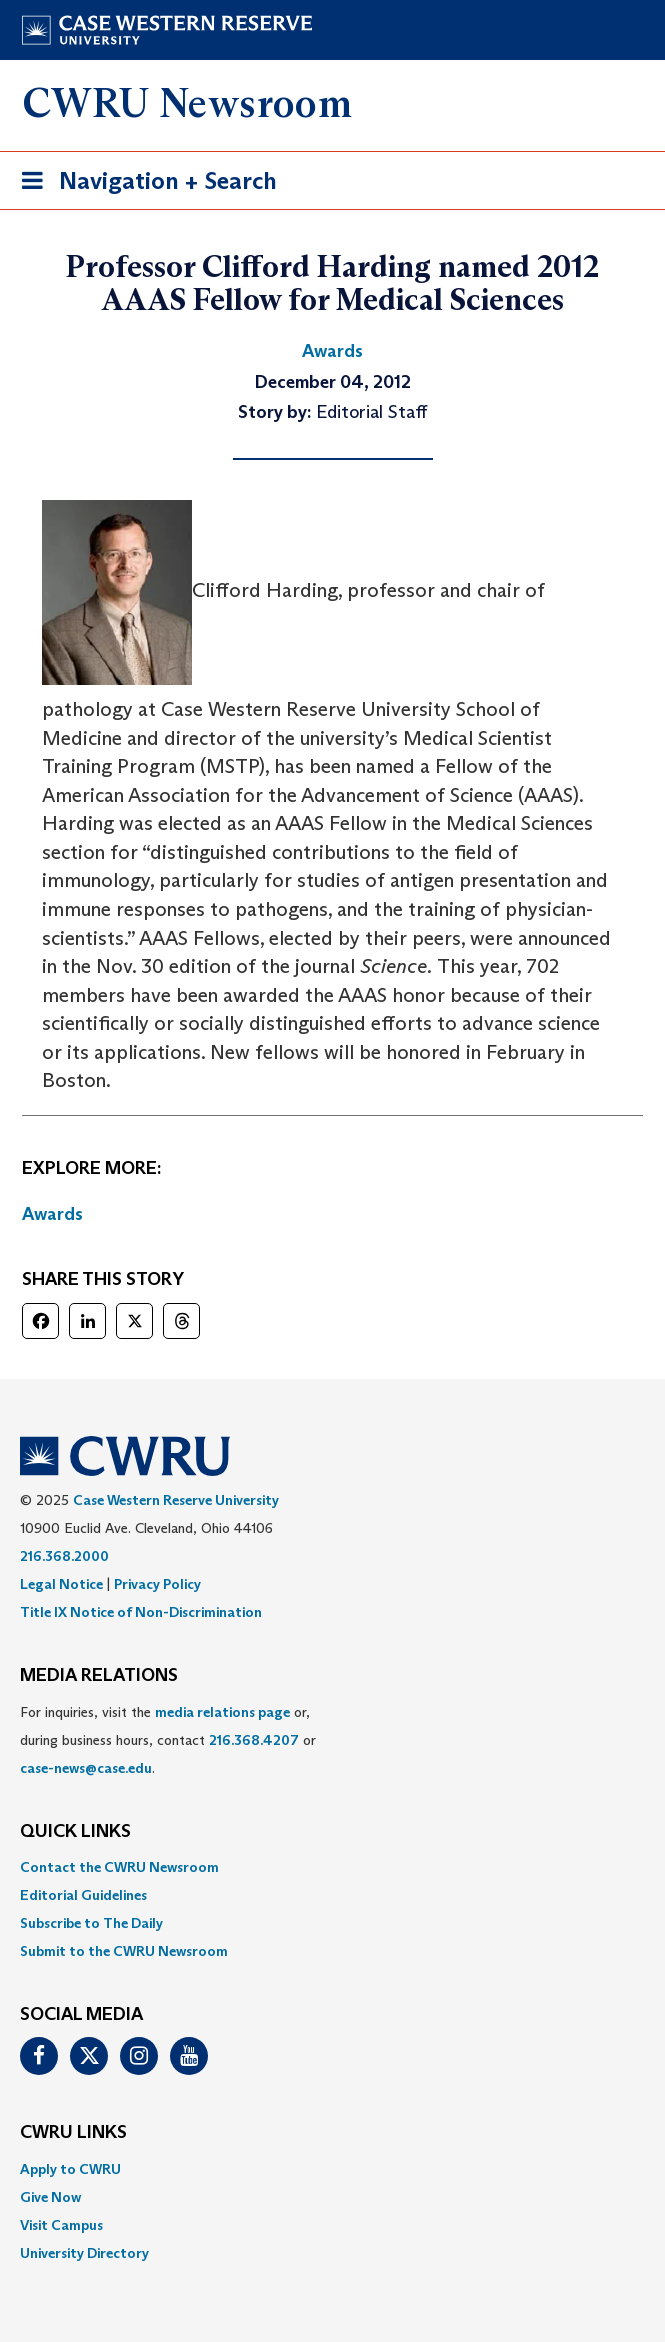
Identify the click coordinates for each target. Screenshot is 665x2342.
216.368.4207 (254, 1740)
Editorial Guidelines (83, 1895)
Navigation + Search (143, 184)
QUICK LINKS (75, 1832)
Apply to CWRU (70, 2169)
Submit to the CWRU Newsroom (124, 1951)
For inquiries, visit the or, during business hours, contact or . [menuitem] (168, 1740)
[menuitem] (332, 1867)
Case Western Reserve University (176, 1500)
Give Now (50, 2197)
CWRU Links (73, 2133)
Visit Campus (61, 2225)
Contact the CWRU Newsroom (119, 1867)
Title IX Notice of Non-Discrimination (141, 1612)
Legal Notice (61, 1584)
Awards (52, 1214)
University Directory (84, 2253)
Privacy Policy (157, 1584)
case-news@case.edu (86, 1768)
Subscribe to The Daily (91, 1923)
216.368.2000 (64, 1556)
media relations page (222, 1712)
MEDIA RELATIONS (99, 1676)
